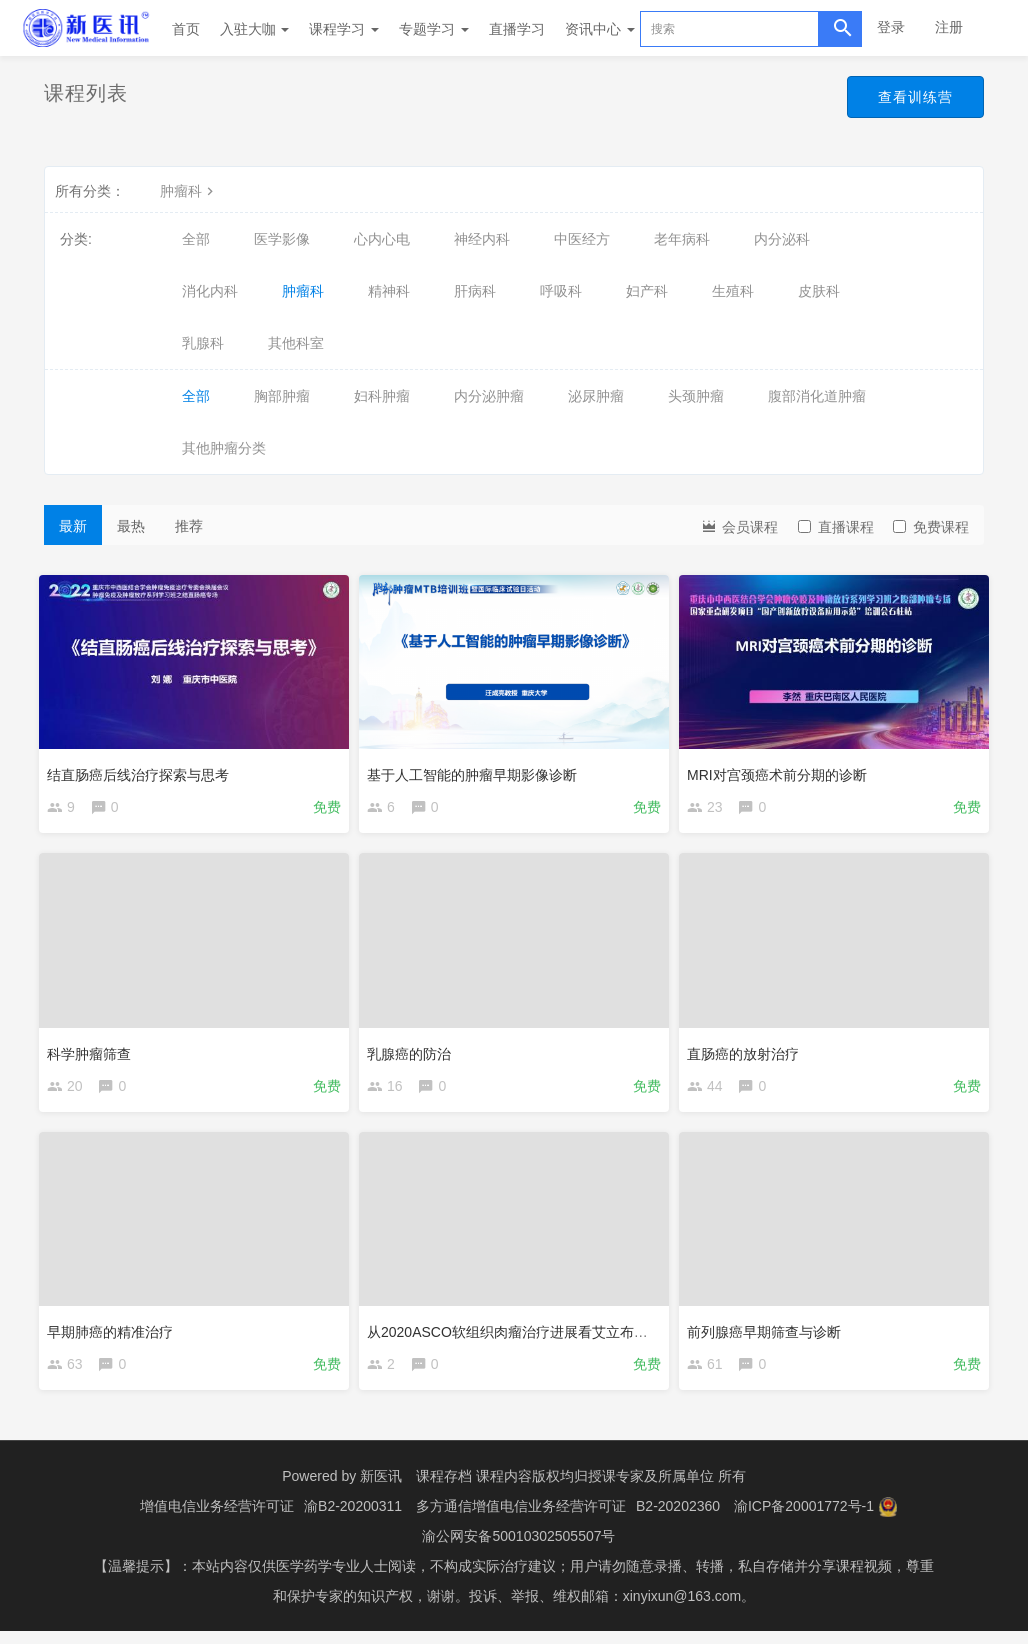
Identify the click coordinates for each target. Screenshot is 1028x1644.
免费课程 (931, 527)
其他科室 (296, 343)
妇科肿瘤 (382, 396)
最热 (131, 526)
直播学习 (517, 29)
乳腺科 (203, 343)
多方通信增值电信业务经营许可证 (521, 1519)
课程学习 (344, 29)
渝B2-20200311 (353, 1519)
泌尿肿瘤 (596, 396)
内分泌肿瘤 (489, 396)
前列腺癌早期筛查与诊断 (769, 1335)
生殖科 (733, 291)
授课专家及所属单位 (651, 1489)
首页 (186, 29)
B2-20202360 (678, 1519)
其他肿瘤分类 (224, 448)
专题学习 (434, 29)
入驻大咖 (255, 29)
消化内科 (210, 291)
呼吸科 (561, 291)
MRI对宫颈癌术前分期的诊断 (782, 770)
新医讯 (381, 1489)
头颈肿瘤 (696, 396)
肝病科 (475, 291)
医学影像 (282, 239)
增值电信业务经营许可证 (217, 1519)
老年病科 (682, 239)
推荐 (189, 526)
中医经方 (582, 239)
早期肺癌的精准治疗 (115, 1335)
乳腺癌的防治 (414, 1052)
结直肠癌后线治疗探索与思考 (143, 770)
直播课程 (836, 527)
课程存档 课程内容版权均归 (502, 1489)
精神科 (389, 291)
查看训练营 (910, 98)
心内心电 (382, 239)
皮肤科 (819, 291)
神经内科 (482, 239)
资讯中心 (600, 29)
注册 (949, 27)
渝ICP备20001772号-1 (804, 1519)
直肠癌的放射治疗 (748, 1052)
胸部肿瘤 (282, 396)
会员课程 (739, 525)
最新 (73, 526)
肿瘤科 (189, 191)
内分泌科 (782, 239)
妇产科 (647, 291)
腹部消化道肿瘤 (817, 396)
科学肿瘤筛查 (94, 1052)
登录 (891, 27)
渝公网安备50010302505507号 (518, 1549)
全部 (196, 239)
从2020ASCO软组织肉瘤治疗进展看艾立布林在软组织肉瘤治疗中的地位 (596, 1335)
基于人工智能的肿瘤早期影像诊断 (477, 770)
